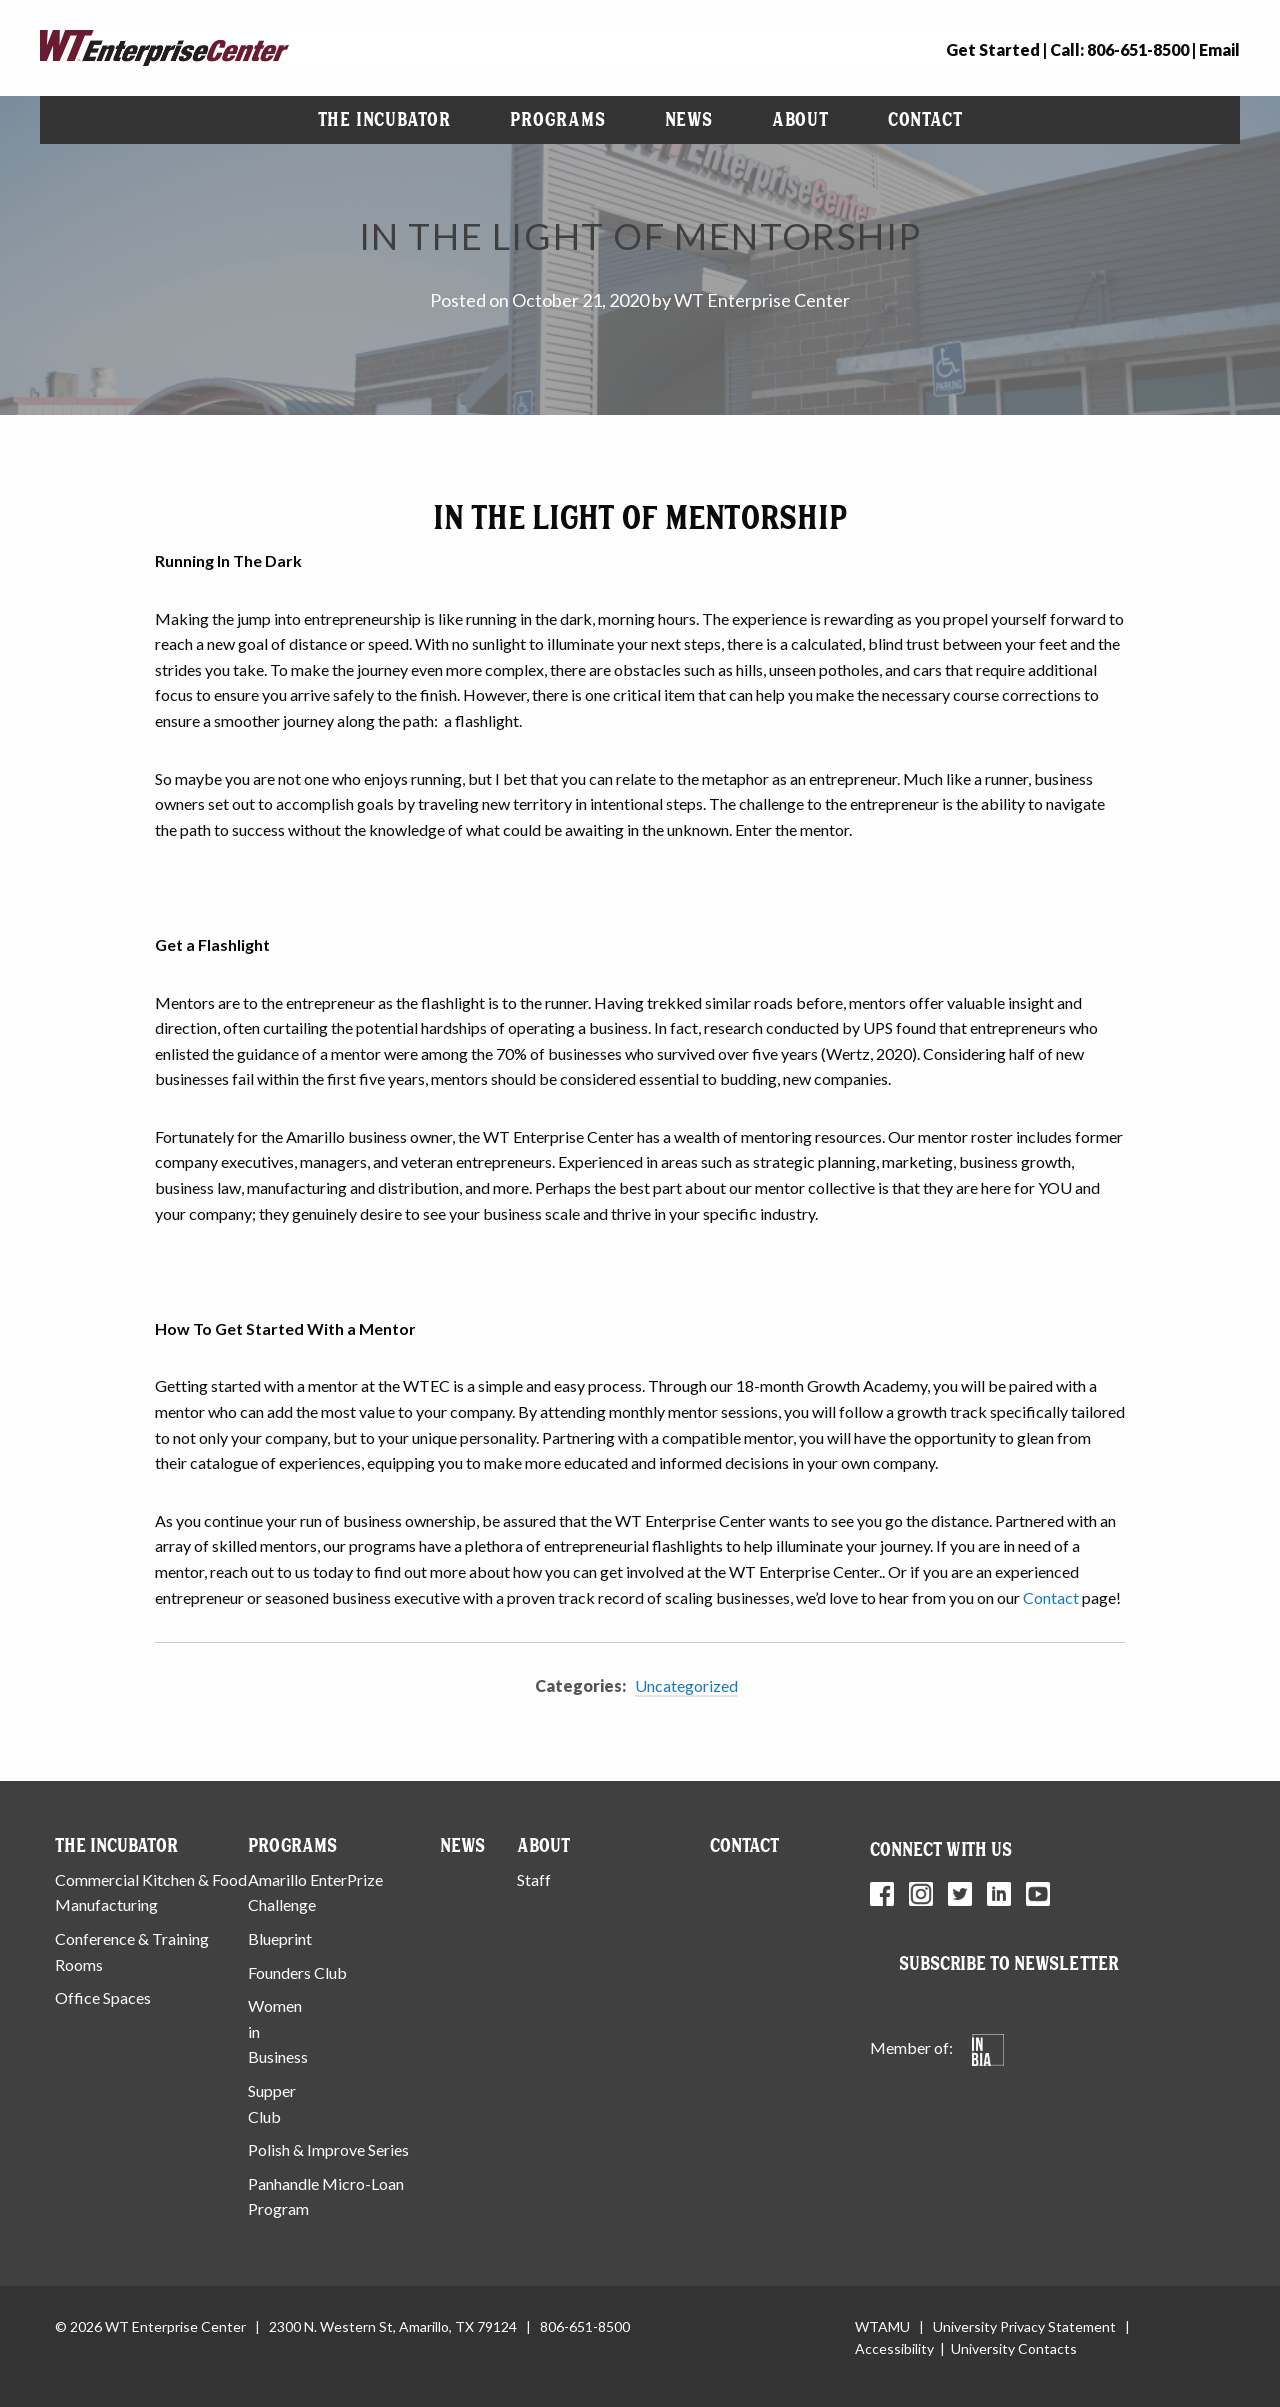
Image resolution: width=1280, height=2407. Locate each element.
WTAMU (882, 2326)
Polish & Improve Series (328, 2149)
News (689, 119)
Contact (925, 119)
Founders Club (297, 1972)
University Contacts (1014, 2348)
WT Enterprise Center (762, 300)
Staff (534, 1879)
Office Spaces (103, 1997)
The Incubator (384, 119)
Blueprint (280, 1938)
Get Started (993, 49)
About (800, 119)
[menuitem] (384, 120)
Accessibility (894, 2348)
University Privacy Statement (1024, 2326)
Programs (557, 119)
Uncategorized (686, 1685)
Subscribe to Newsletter (1009, 1963)
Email (1219, 49)
